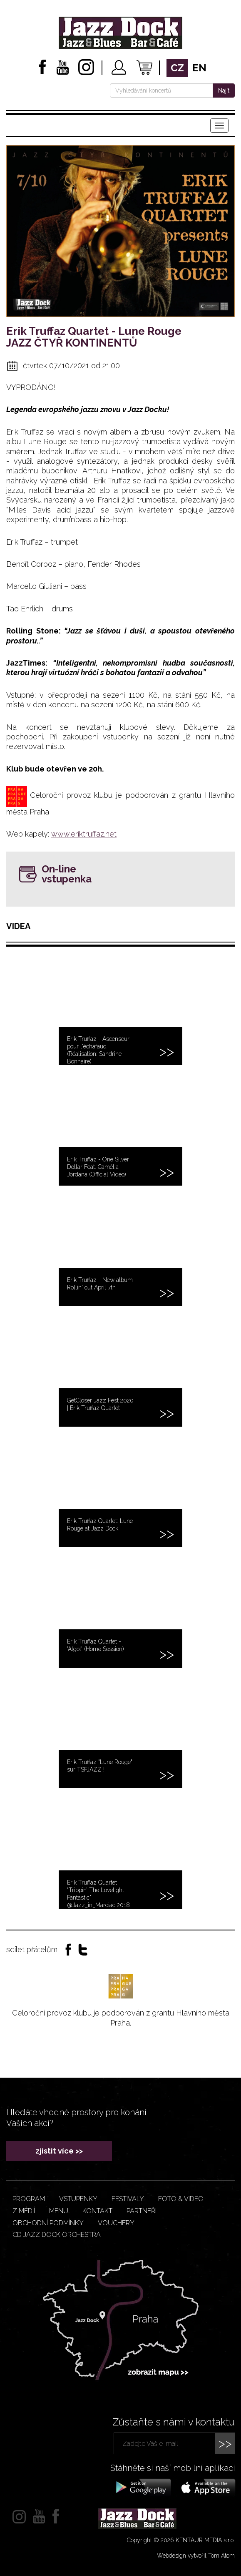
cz (177, 68)
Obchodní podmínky (48, 2223)
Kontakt (97, 2211)
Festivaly (128, 2199)
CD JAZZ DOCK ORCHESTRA (56, 2235)
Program (28, 2199)
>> (225, 2443)
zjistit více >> (59, 2150)
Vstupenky (78, 2199)
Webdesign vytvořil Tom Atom (196, 2555)
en (199, 68)
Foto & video (181, 2199)
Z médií (23, 2211)
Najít (223, 90)
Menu (58, 2211)
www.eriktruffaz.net (84, 833)
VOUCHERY (116, 2223)
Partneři (142, 2211)
